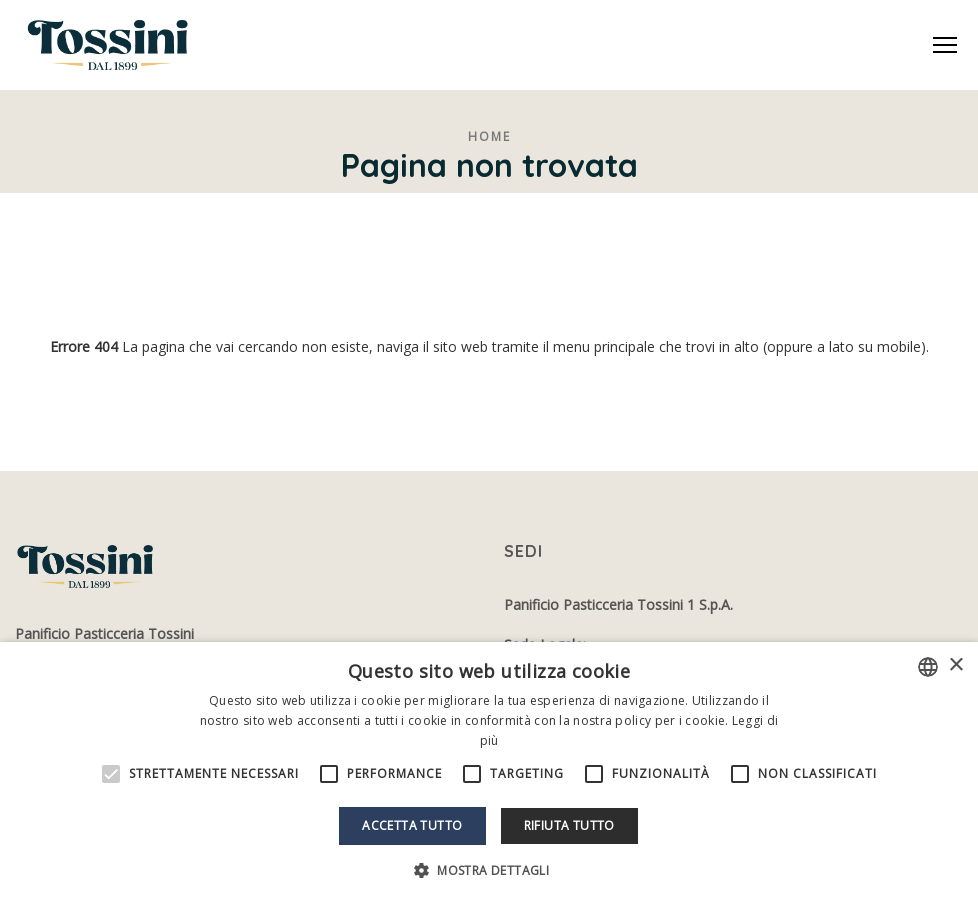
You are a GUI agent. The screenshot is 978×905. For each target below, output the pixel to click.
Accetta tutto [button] (412, 825)
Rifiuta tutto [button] (569, 825)
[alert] (489, 773)
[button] (489, 870)
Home (489, 136)
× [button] (955, 665)
